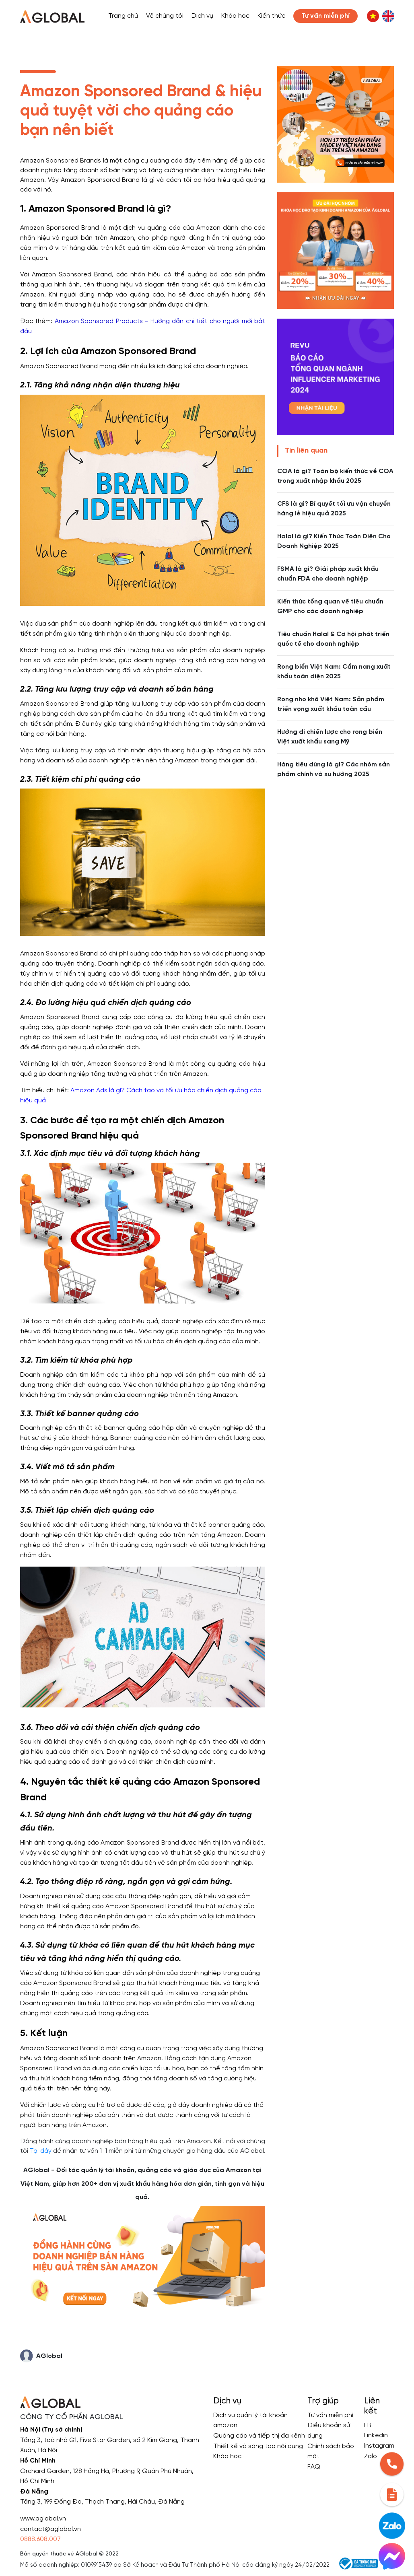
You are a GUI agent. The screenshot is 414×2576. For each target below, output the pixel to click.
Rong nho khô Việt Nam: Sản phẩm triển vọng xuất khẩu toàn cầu (330, 704)
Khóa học (235, 15)
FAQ (313, 2466)
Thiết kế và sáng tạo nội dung (258, 2446)
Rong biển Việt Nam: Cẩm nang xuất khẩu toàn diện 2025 (334, 671)
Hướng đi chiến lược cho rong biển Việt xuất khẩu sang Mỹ (329, 737)
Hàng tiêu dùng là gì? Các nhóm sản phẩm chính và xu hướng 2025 (333, 769)
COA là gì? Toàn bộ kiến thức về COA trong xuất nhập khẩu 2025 (335, 476)
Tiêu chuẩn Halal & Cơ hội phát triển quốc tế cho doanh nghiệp (333, 639)
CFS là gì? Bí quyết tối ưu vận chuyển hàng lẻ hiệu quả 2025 (334, 508)
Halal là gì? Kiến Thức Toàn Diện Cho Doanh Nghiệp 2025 (334, 541)
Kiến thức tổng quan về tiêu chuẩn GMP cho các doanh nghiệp (330, 606)
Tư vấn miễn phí (330, 2415)
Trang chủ (123, 15)
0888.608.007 (40, 2539)
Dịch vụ (202, 15)
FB (367, 2425)
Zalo (370, 2456)
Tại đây (40, 2151)
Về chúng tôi (164, 15)
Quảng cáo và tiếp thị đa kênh (259, 2435)
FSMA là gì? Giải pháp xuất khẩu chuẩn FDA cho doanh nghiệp (328, 574)
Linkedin (376, 2435)
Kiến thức (271, 15)
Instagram (379, 2445)
